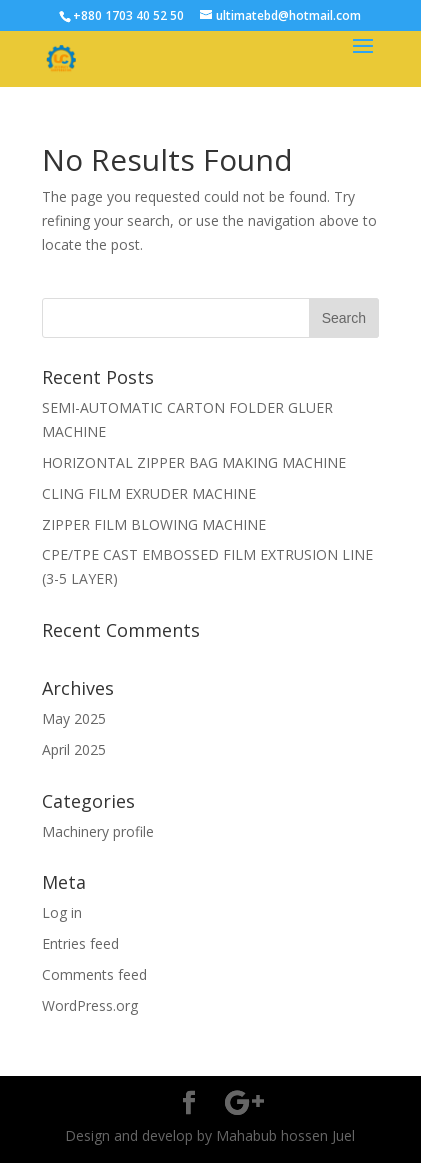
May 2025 (74, 718)
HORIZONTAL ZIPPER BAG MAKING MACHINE (194, 462)
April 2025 (74, 749)
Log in (62, 912)
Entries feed (80, 943)
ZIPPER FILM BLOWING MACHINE (154, 524)
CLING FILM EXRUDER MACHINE (149, 493)
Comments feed (94, 974)
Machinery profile (98, 831)
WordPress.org (90, 1005)
